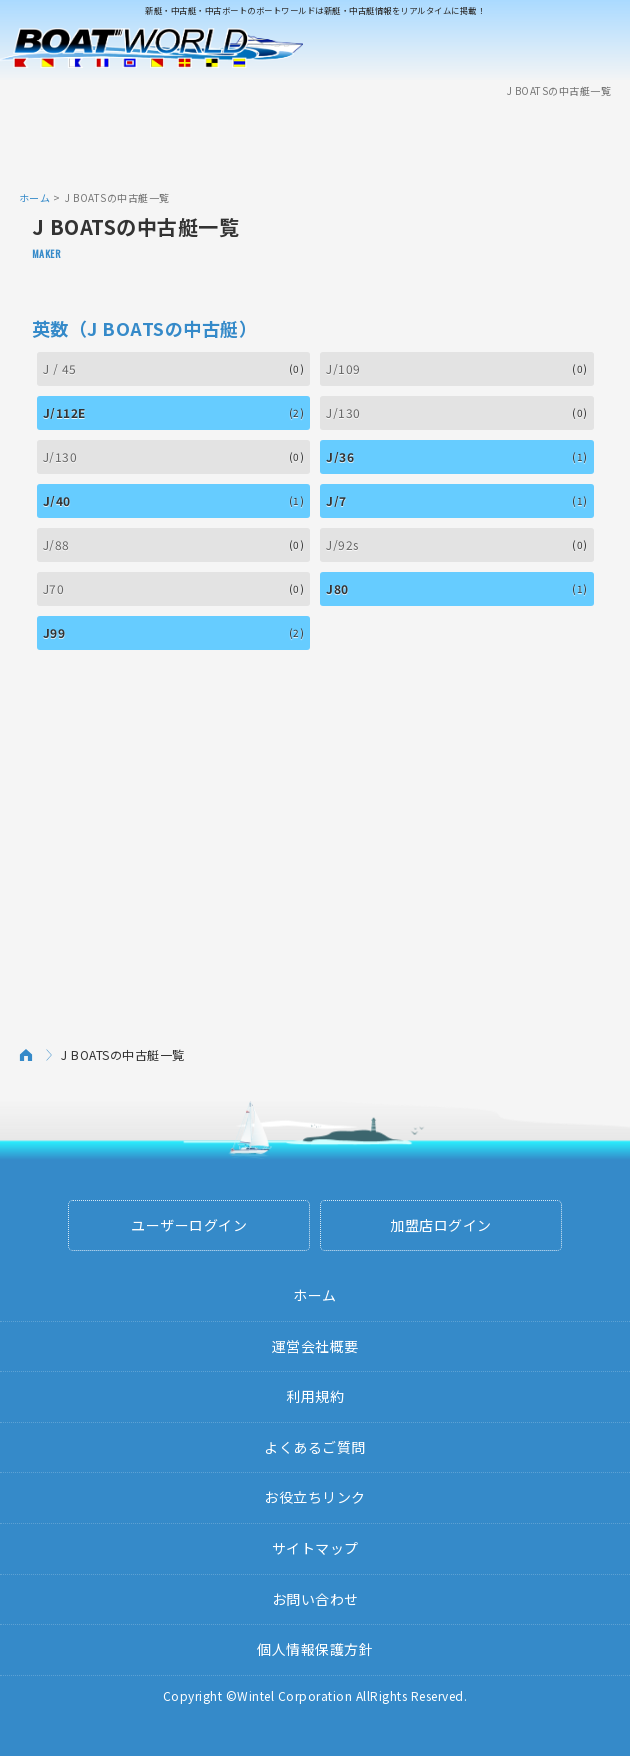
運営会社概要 (315, 1346)
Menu (602, 48)
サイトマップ (315, 1548)
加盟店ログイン (441, 1225)
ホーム (35, 197)
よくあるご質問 (315, 1447)
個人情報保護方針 (315, 1649)
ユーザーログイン (189, 1225)
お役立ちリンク (315, 1497)
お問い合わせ (315, 1599)
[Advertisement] (315, 143)
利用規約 (315, 1396)
